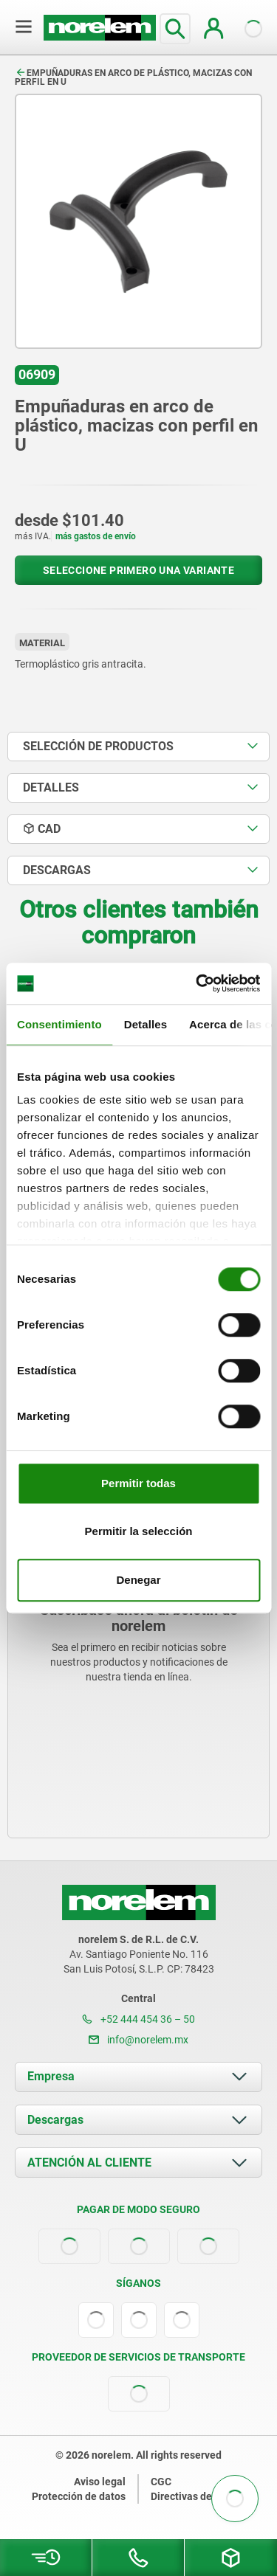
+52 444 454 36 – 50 (138, 2019)
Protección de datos (79, 2496)
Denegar (138, 1579)
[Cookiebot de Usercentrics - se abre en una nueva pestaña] (197, 983)
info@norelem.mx (138, 2040)
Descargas (55, 2120)
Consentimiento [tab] (59, 1024)
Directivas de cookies (200, 2496)
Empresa (51, 2076)
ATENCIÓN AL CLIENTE (89, 2163)
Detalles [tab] (145, 1024)
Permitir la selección (139, 1531)
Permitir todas (138, 1483)
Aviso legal (100, 2481)
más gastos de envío (95, 536)
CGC (161, 2481)
